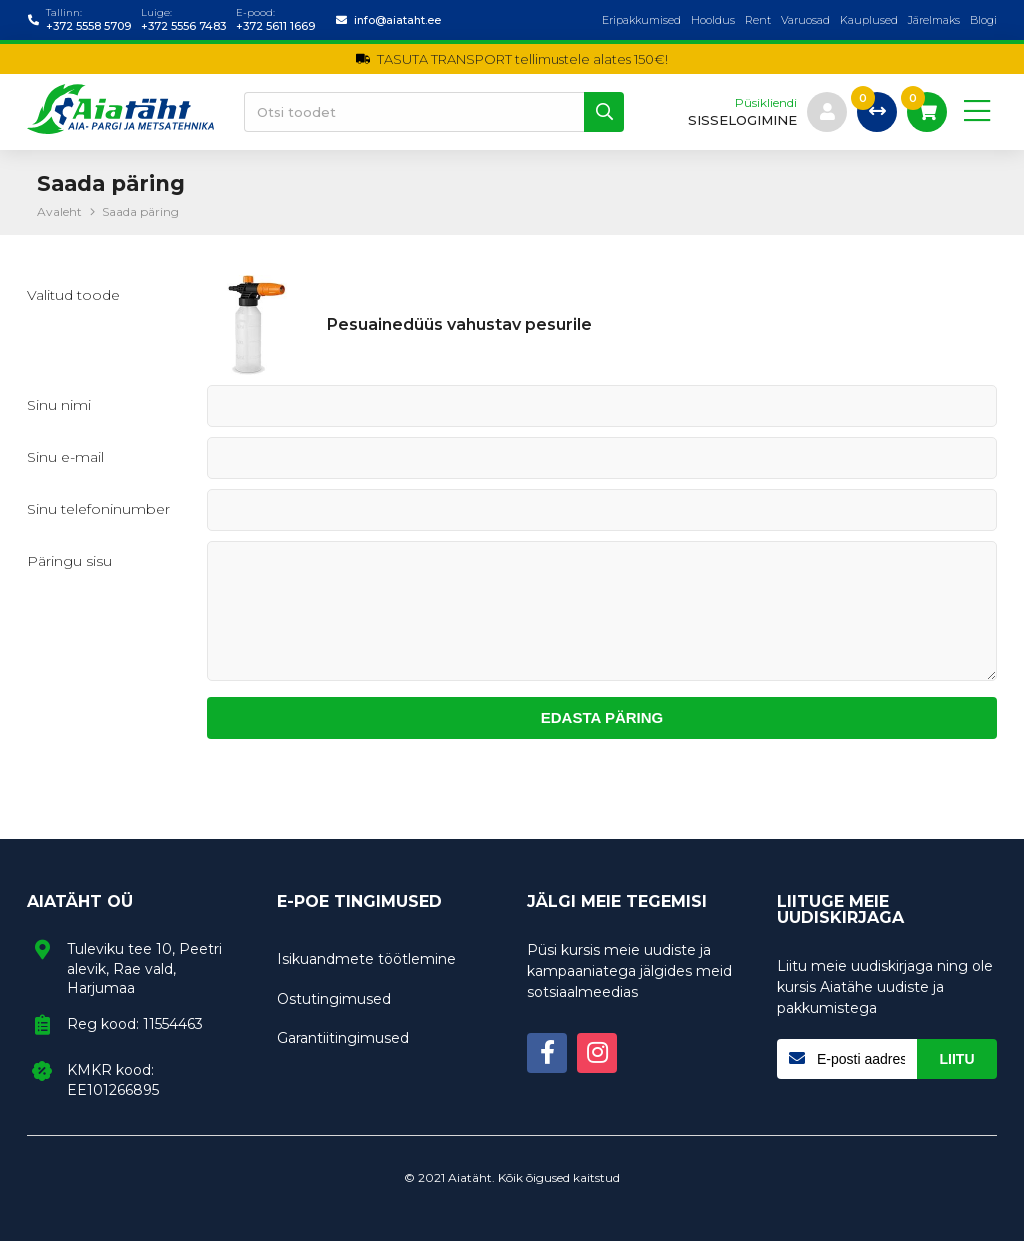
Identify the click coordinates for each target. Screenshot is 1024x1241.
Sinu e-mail (65, 457)
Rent (758, 20)
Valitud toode (73, 295)
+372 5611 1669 (275, 26)
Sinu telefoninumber (98, 509)
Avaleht (59, 211)
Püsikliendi (766, 103)
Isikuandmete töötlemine (366, 959)
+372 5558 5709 (88, 26)
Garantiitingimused (343, 1038)
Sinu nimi (59, 405)
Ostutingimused (334, 999)
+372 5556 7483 (183, 26)
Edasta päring (602, 717)
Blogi (983, 20)
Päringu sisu (69, 561)
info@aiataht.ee (397, 20)
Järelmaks (934, 20)
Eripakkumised (641, 20)
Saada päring (140, 211)
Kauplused (869, 20)
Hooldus (713, 20)
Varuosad (805, 20)
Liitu (957, 1059)
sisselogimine (742, 120)
